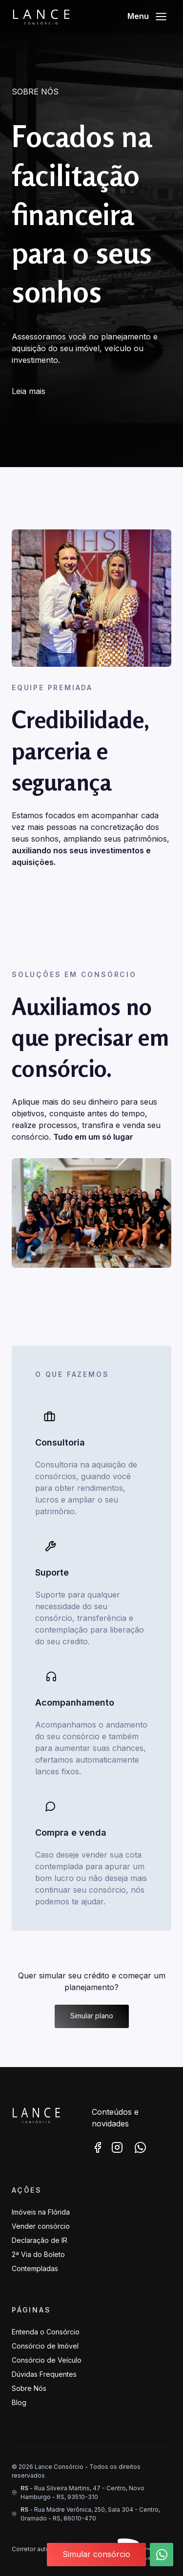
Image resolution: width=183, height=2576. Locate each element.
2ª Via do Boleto (38, 2254)
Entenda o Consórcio (46, 2332)
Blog (19, 2402)
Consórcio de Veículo (46, 2360)
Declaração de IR (39, 2240)
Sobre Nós (29, 2388)
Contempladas (35, 2268)
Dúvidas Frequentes (44, 2374)
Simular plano (91, 2016)
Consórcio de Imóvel (45, 2346)
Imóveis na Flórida (41, 2212)
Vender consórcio (41, 2226)
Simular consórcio (96, 2554)
